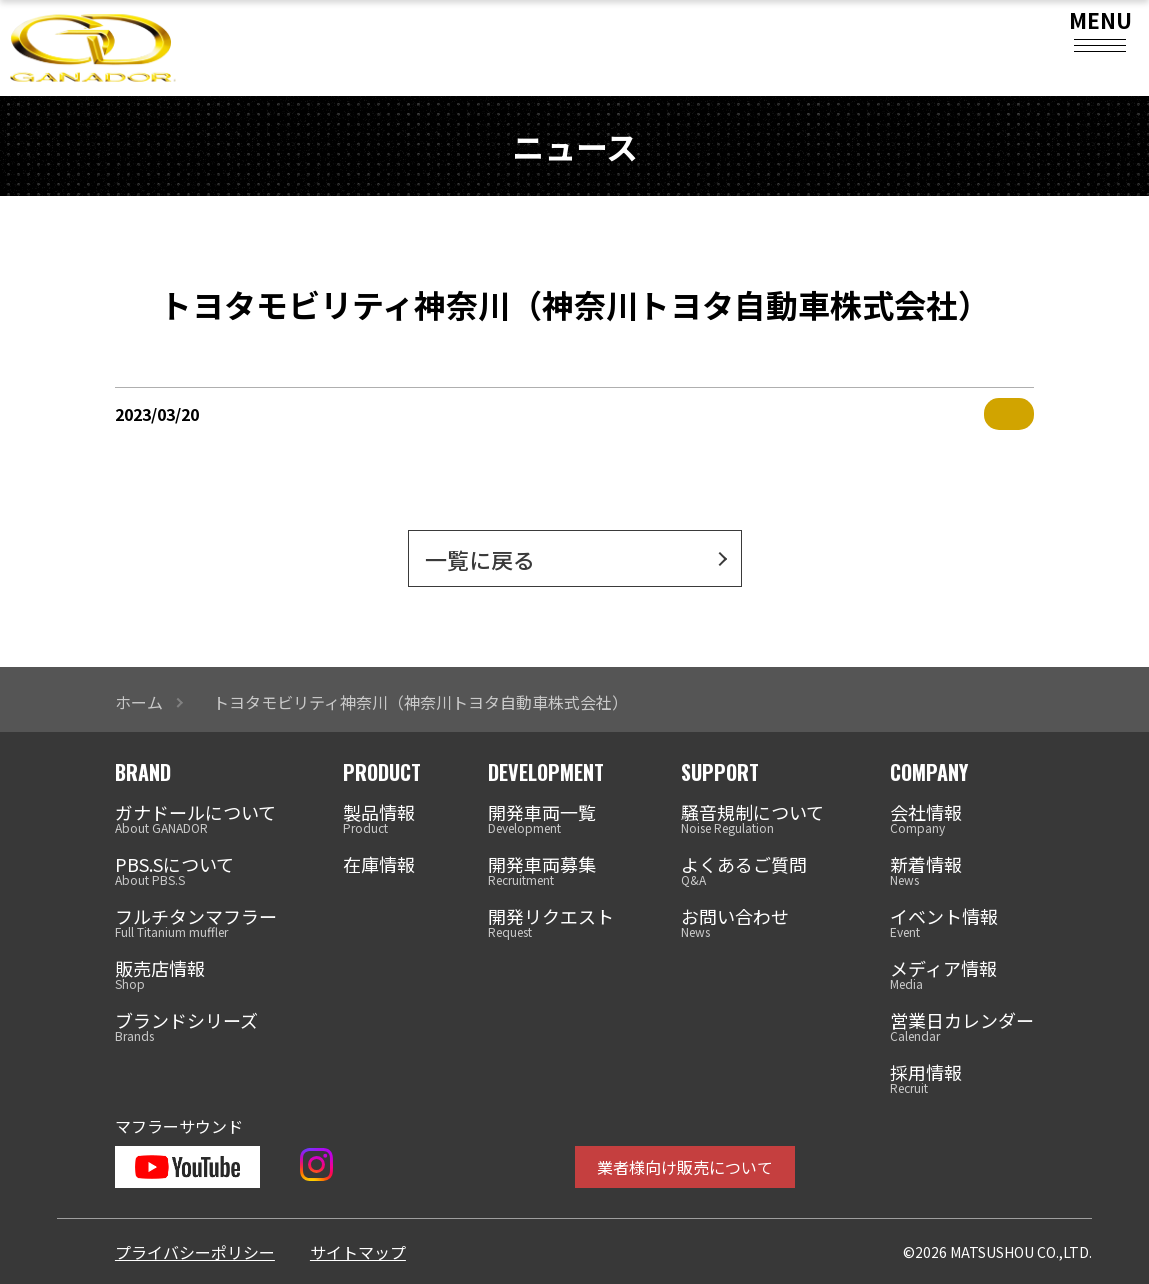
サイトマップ (358, 1252)
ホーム (139, 702)
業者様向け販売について (685, 1167)
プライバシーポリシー (195, 1252)
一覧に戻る (480, 559)
